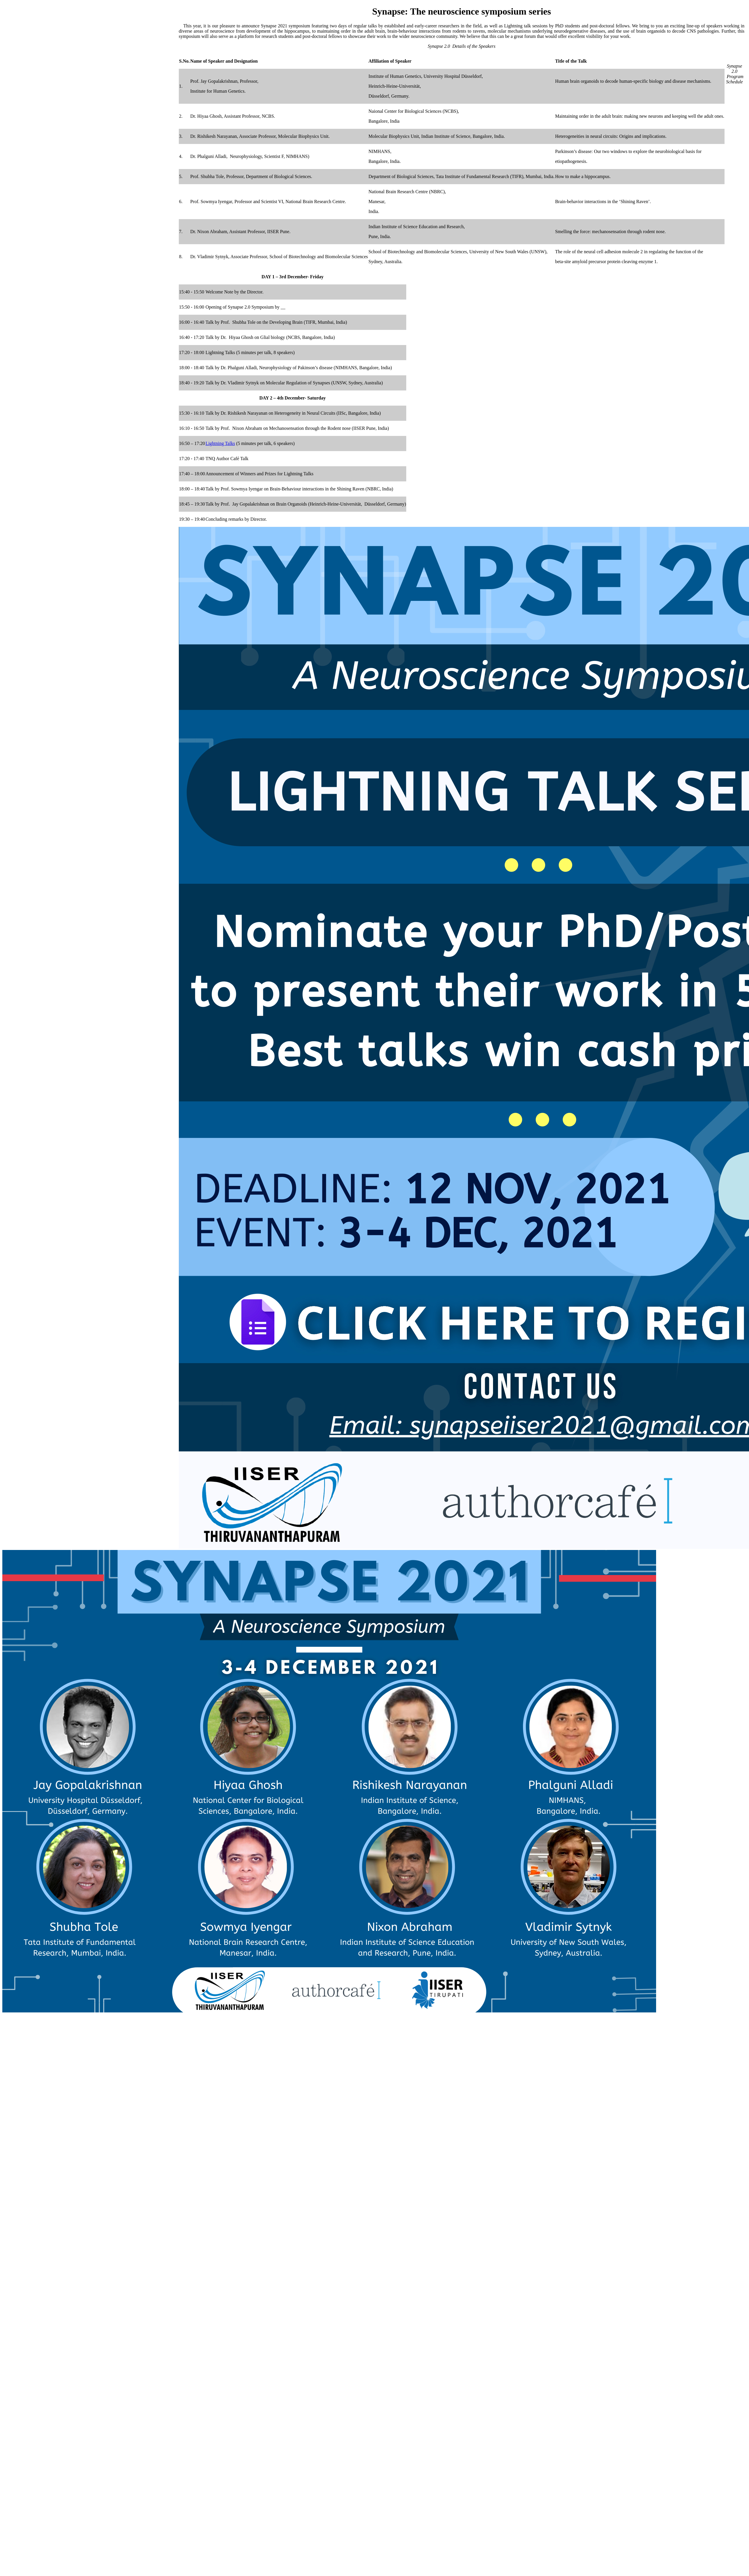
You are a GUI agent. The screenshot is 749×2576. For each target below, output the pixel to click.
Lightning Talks (220, 443)
